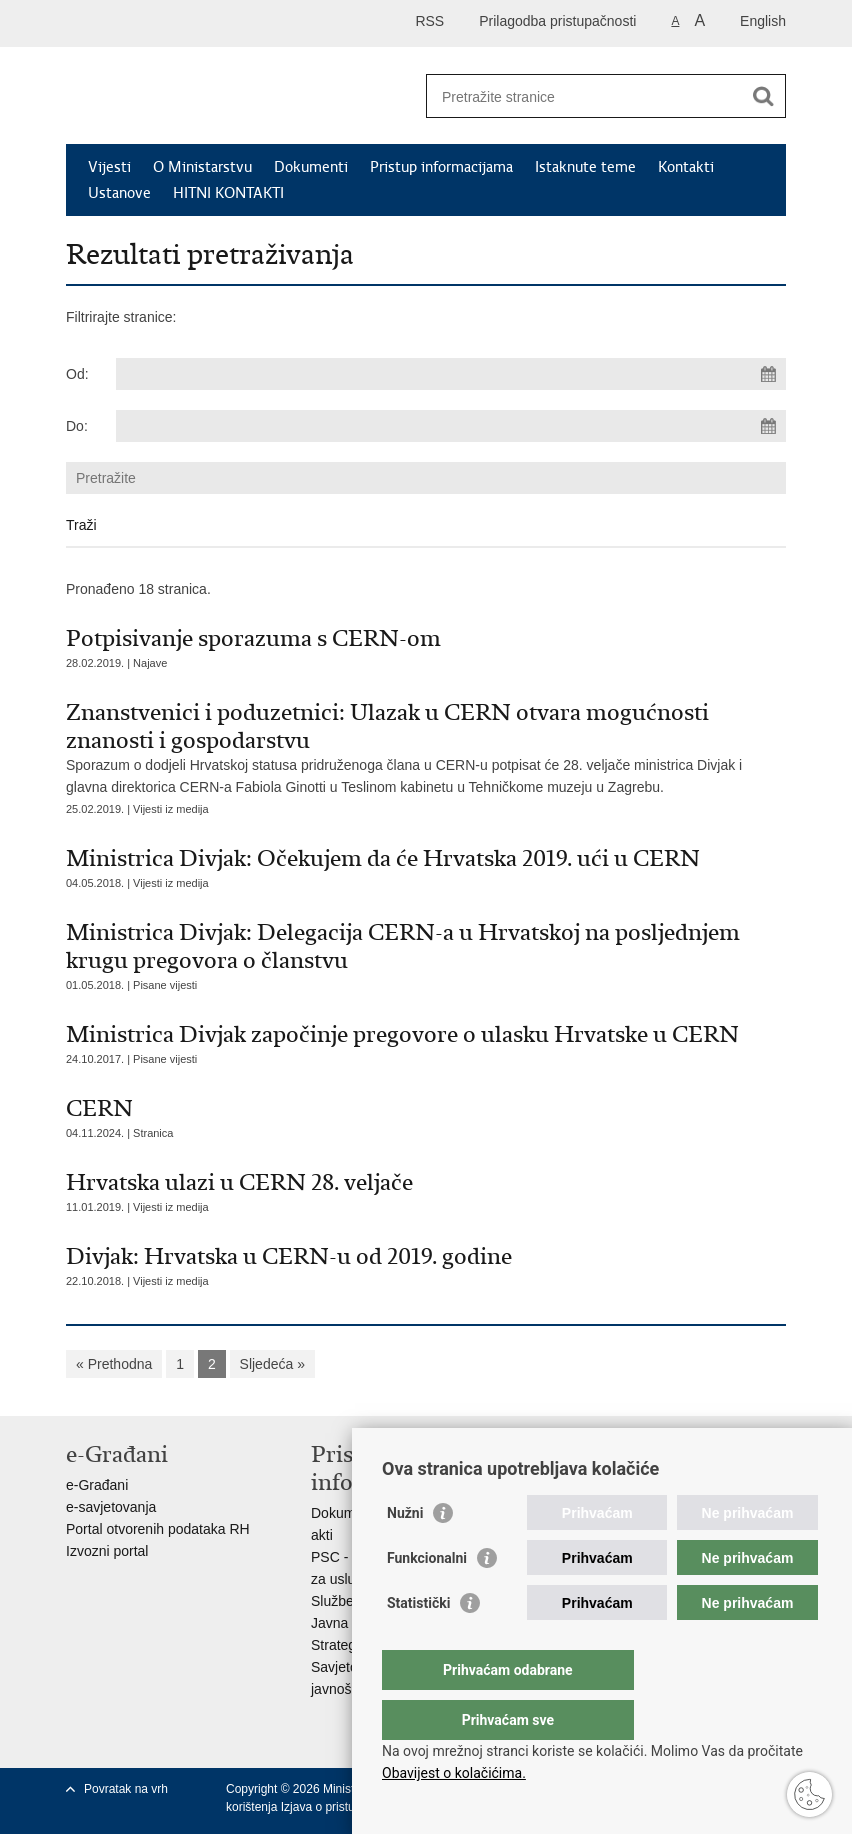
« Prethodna (114, 1364)
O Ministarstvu (202, 167)
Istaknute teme (585, 167)
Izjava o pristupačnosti (340, 1807)
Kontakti (686, 167)
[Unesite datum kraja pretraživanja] (451, 426)
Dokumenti (311, 167)
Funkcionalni (427, 1598)
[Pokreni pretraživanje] (763, 96)
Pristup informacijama (441, 167)
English (763, 21)
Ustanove (119, 193)
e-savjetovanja (111, 1507)
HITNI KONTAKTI (228, 193)
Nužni (405, 1553)
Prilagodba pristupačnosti (557, 21)
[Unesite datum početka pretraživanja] (451, 374)
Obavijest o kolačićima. (454, 1773)
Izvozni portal (107, 1551)
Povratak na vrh (126, 1789)
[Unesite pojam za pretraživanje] (584, 96)
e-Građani (97, 1485)
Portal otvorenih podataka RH (158, 1529)
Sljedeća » (272, 1364)
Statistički (418, 1643)
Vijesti (109, 167)
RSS (429, 21)
